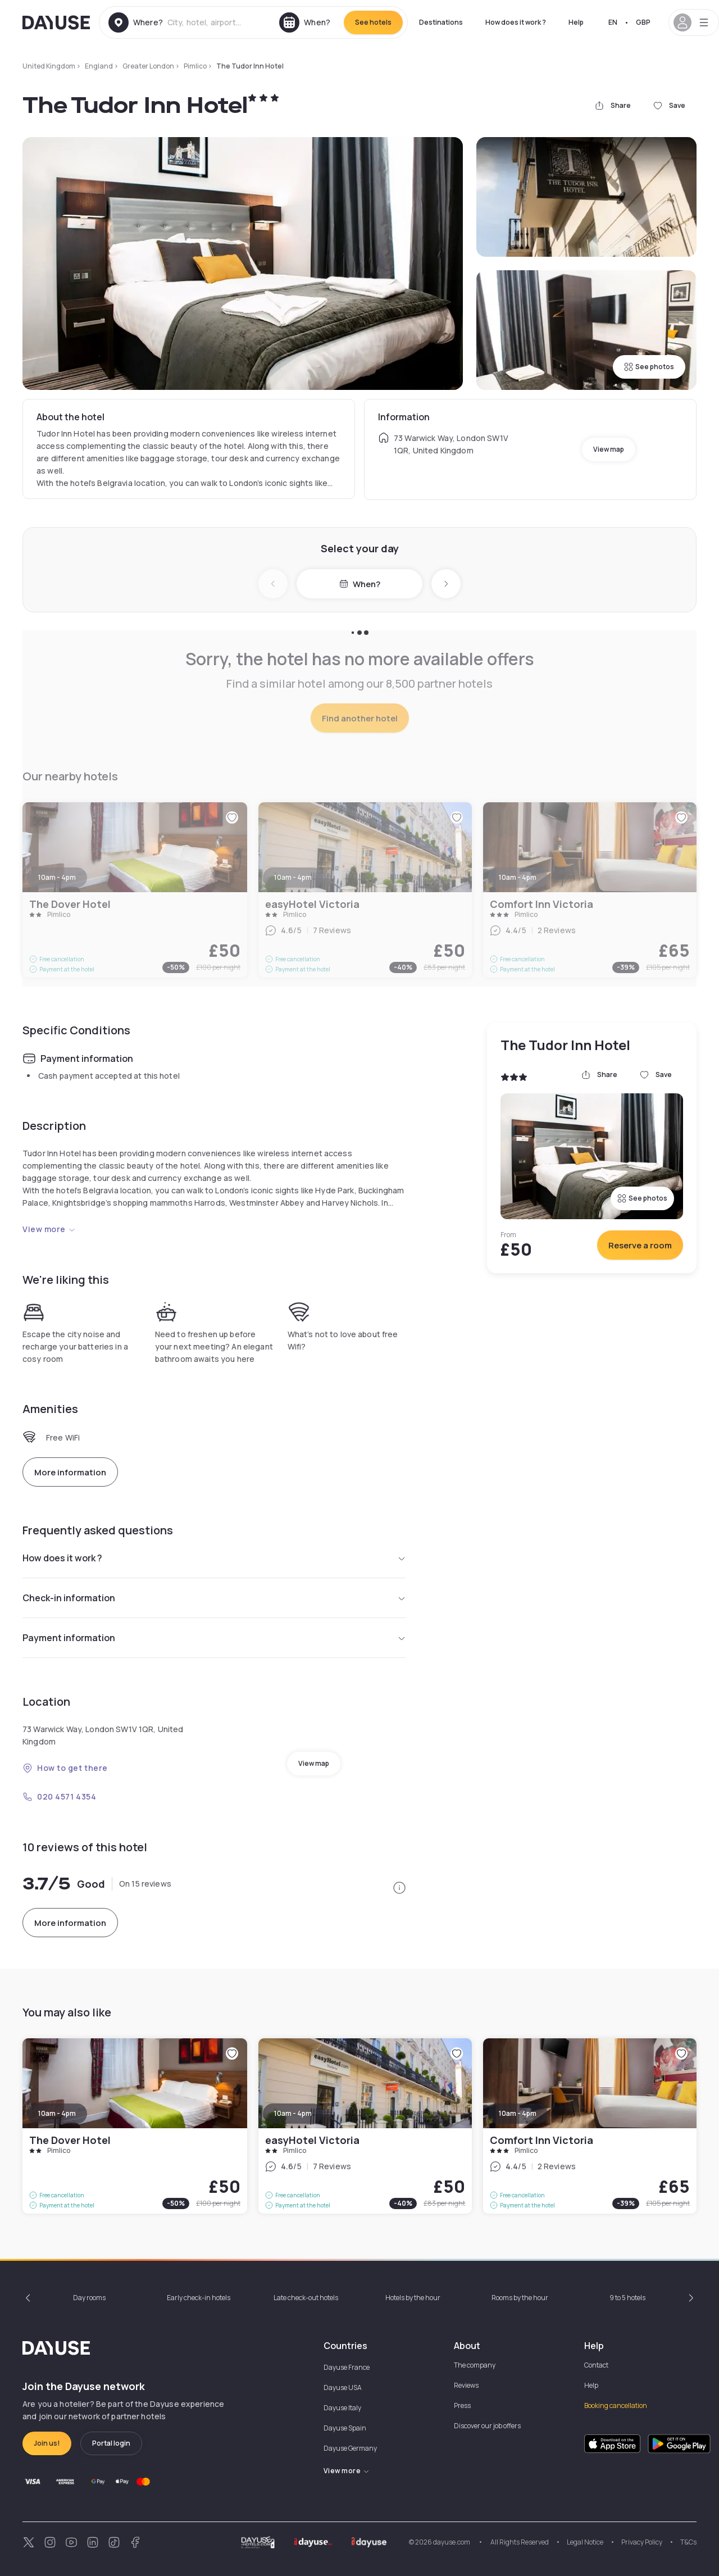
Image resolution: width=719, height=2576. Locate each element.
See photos (649, 366)
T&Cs (688, 2542)
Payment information (214, 1638)
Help (576, 22)
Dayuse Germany (350, 2448)
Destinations (441, 22)
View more (49, 1229)
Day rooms (89, 2297)
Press (462, 2405)
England (99, 66)
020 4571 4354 (59, 1796)
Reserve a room (640, 1245)
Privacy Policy (641, 2542)
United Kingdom (48, 66)
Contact (596, 2365)
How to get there (65, 1767)
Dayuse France (347, 2367)
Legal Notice (585, 2542)
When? (359, 584)
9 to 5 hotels (627, 2297)
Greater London (148, 66)
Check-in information (214, 1598)
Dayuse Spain (345, 2428)
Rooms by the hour (520, 2297)
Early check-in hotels (198, 2297)
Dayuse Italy (342, 2408)
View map (608, 449)
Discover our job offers (487, 2425)
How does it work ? (515, 22)
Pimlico (195, 66)
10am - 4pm (57, 2113)
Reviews (466, 2385)
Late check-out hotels (306, 2297)
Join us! (47, 2443)
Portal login (111, 2443)
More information (70, 1472)
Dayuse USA (343, 2387)
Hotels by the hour (412, 2297)
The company (474, 2365)
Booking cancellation (615, 2405)
